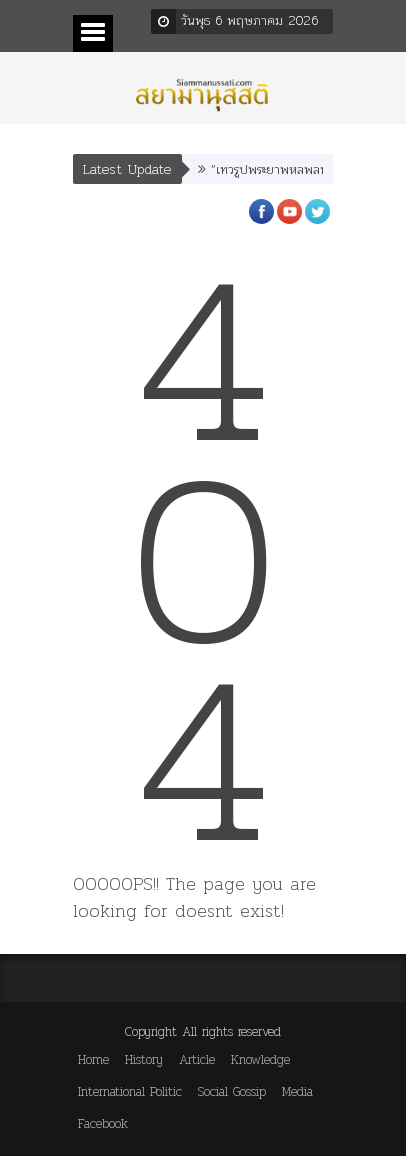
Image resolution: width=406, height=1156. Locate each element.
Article (197, 1059)
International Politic (130, 1091)
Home (93, 1059)
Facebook (103, 1123)
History (144, 1059)
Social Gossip (232, 1091)
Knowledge (260, 1059)
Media (297, 1091)
